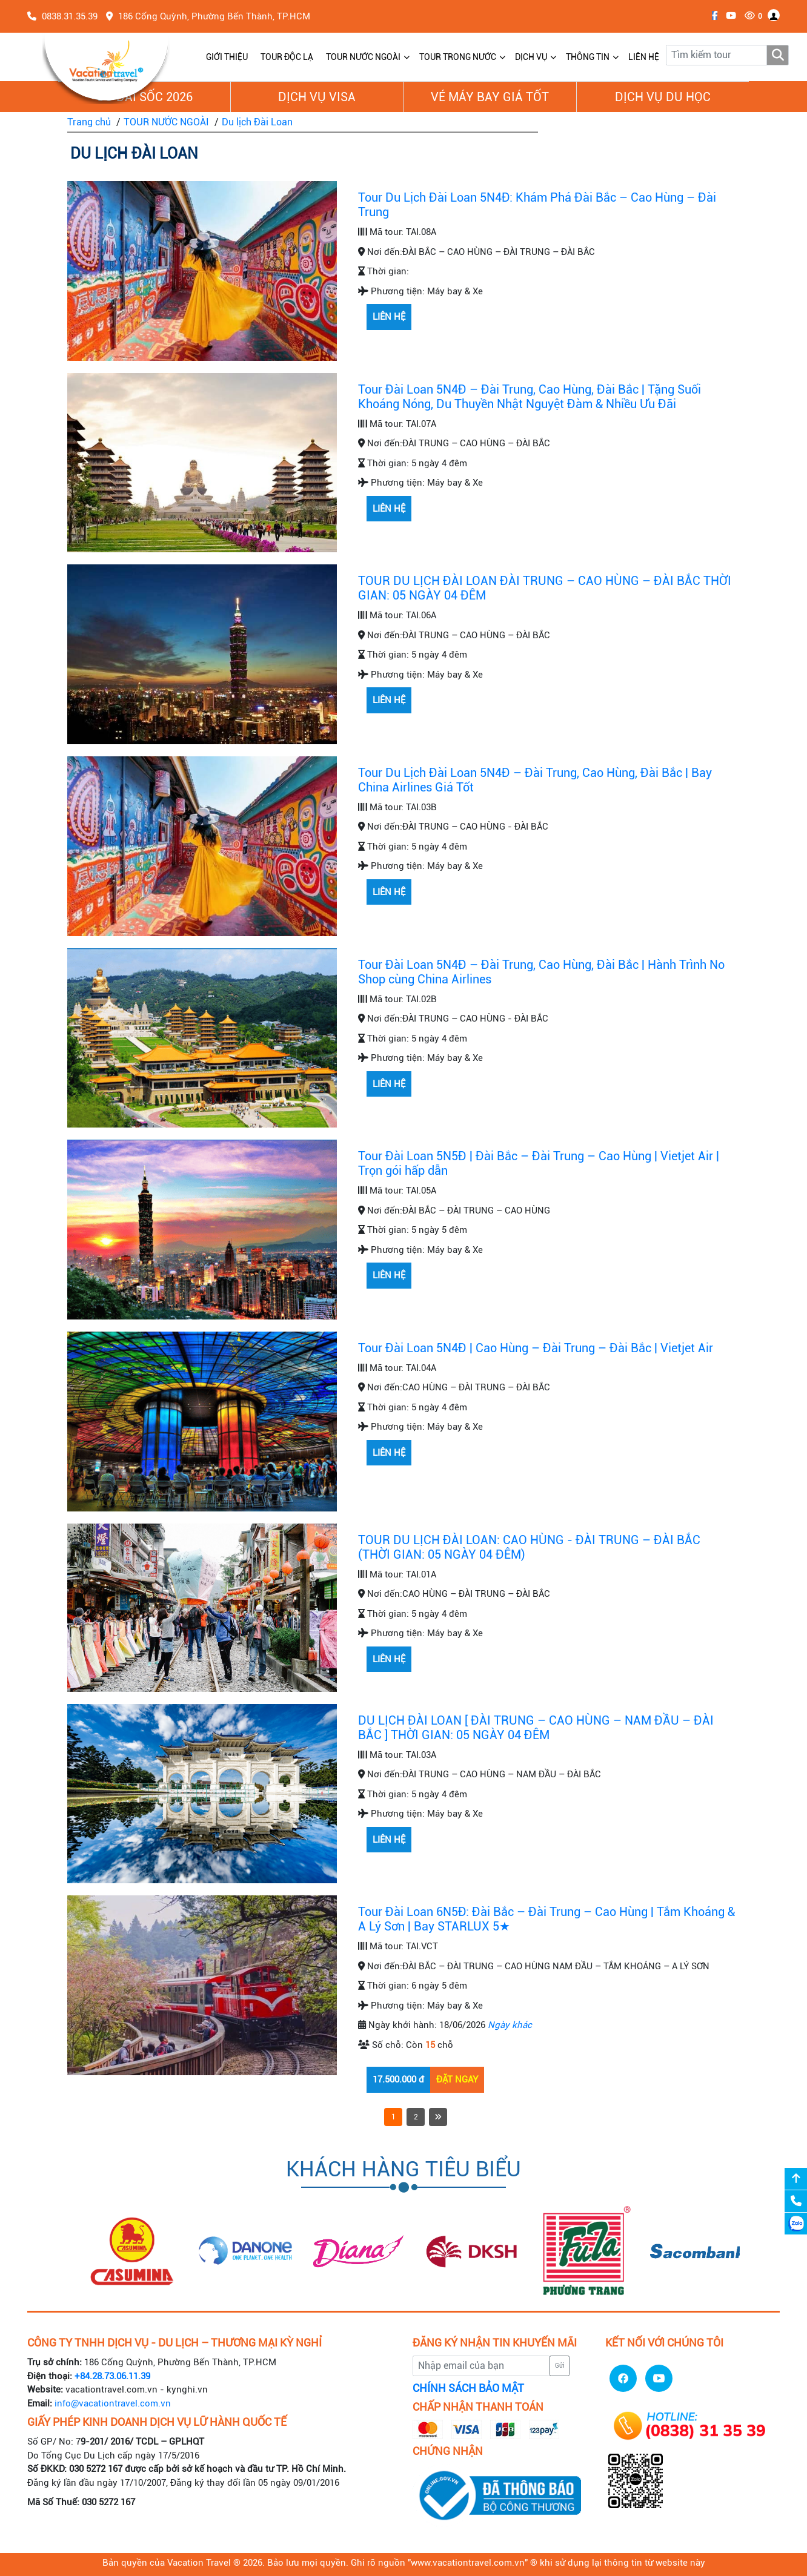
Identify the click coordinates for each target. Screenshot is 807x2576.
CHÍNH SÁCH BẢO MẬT (468, 2388)
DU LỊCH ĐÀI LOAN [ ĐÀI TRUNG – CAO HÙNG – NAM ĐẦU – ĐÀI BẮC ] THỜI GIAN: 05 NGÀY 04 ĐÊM (536, 1727)
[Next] (438, 2117)
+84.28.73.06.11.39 (112, 2376)
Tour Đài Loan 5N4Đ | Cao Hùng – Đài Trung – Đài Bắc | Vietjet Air (535, 1348)
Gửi (560, 2365)
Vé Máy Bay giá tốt (490, 97)
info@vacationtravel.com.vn (113, 2403)
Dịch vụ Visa (317, 97)
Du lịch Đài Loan (257, 122)
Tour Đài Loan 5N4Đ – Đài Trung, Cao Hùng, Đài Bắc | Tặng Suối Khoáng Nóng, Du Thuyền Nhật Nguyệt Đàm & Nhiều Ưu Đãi (529, 396)
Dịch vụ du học (663, 97)
